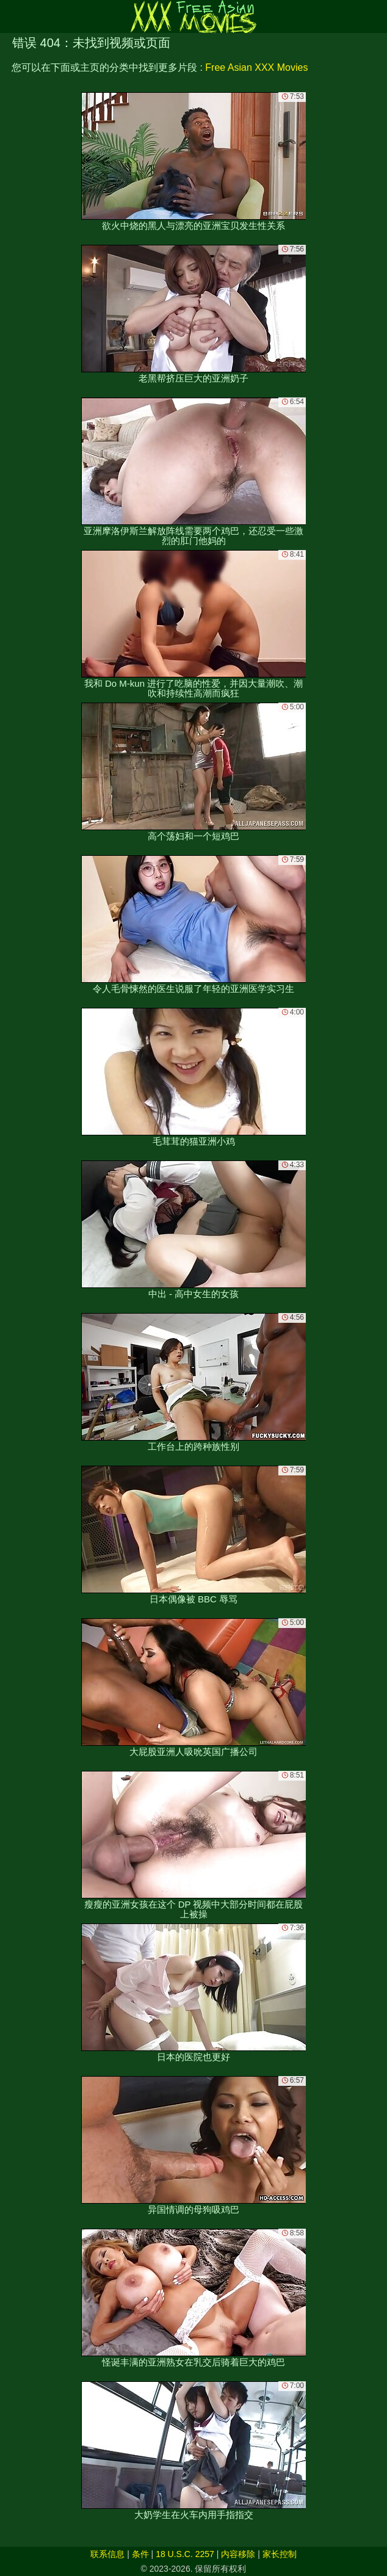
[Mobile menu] (11, 16)
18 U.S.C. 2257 (185, 2554)
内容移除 (238, 2554)
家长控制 (279, 2554)
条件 (140, 2554)
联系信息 (107, 2554)
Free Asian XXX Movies (256, 67)
